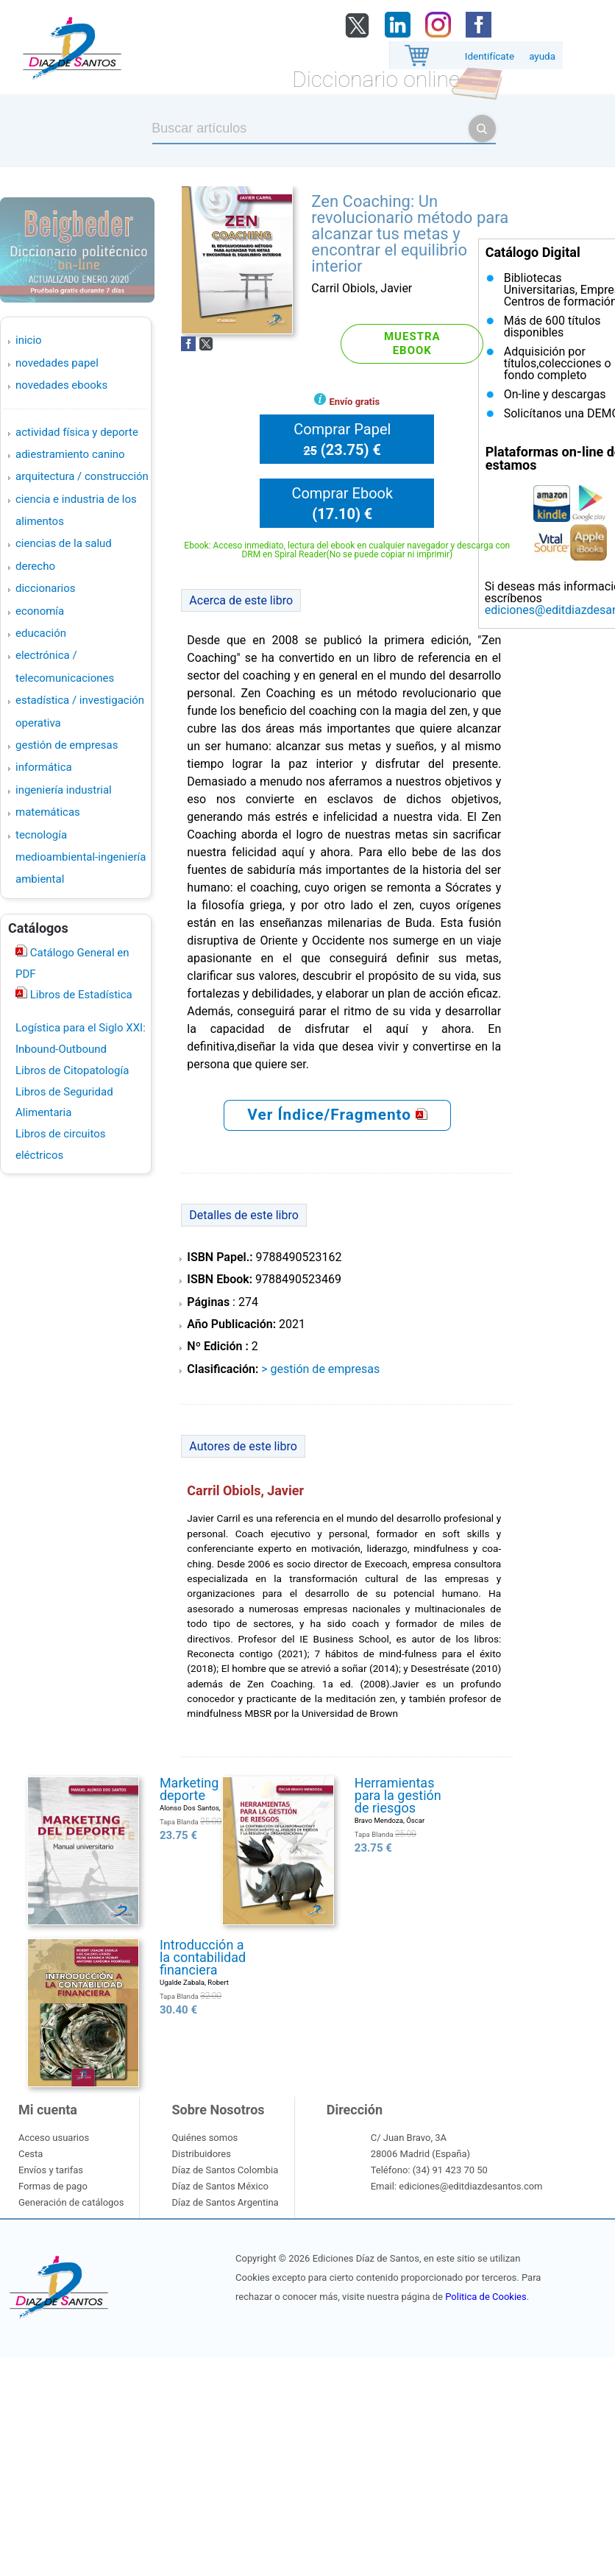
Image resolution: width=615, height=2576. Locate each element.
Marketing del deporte (200, 1789)
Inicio (28, 340)
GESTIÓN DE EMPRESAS (66, 745)
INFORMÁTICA (43, 767)
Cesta (30, 2153)
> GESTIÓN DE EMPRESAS (320, 1369)
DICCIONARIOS (45, 588)
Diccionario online (376, 79)
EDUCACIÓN (40, 633)
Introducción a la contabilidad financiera (203, 1957)
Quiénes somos (204, 2137)
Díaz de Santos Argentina (224, 2202)
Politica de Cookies (485, 2296)
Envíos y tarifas (50, 2170)
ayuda (542, 56)
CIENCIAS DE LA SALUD (63, 543)
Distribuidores (200, 2153)
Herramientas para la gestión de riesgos (398, 1795)
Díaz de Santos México (219, 2186)
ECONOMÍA (39, 611)
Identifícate (489, 56)
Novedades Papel (57, 363)
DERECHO (35, 566)
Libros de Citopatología (72, 1070)
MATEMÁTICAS (47, 812)
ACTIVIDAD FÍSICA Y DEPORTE (76, 432)
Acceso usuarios (53, 2137)
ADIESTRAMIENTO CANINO (70, 454)
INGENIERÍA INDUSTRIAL (63, 790)
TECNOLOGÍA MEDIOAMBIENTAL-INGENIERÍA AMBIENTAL (80, 857)
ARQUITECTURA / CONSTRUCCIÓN (82, 476)
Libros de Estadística (79, 994)
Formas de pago (53, 2186)
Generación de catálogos (71, 2202)
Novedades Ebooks (61, 385)
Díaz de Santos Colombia (224, 2170)
